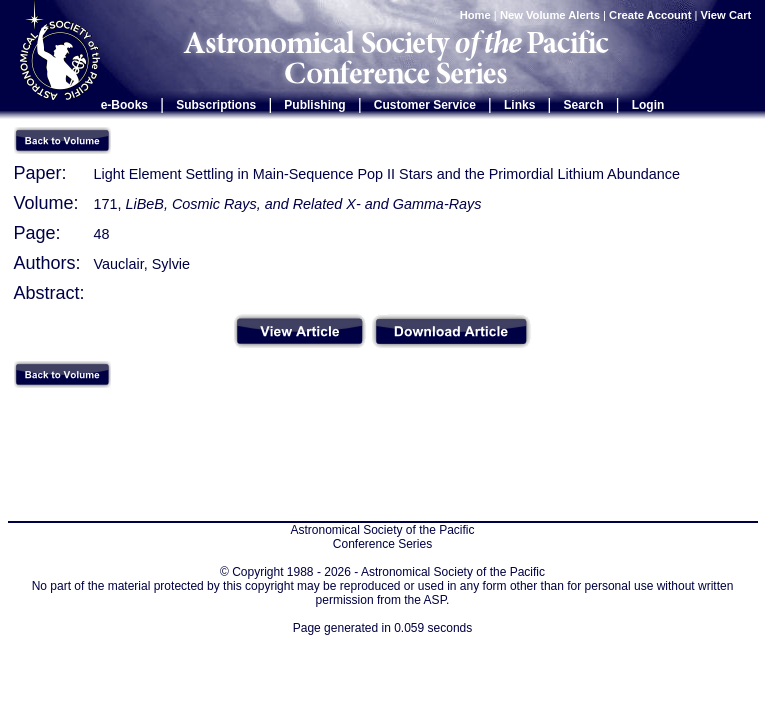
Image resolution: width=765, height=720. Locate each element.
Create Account (650, 15)
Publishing (314, 105)
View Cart (728, 15)
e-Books (124, 105)
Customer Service (425, 105)
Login (648, 105)
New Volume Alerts (550, 15)
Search (584, 105)
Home (475, 15)
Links (519, 105)
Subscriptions (216, 105)
